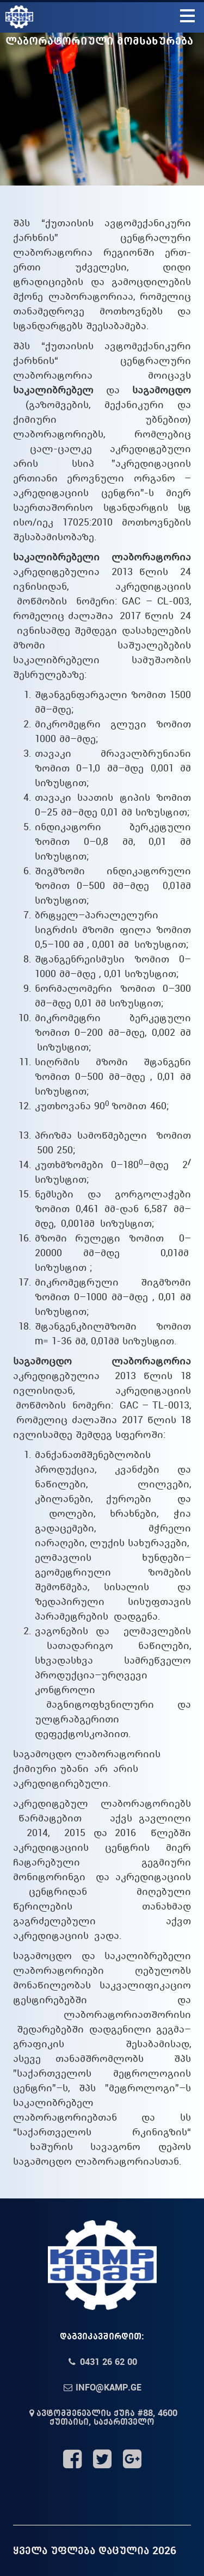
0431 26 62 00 (102, 2362)
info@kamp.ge (102, 2387)
